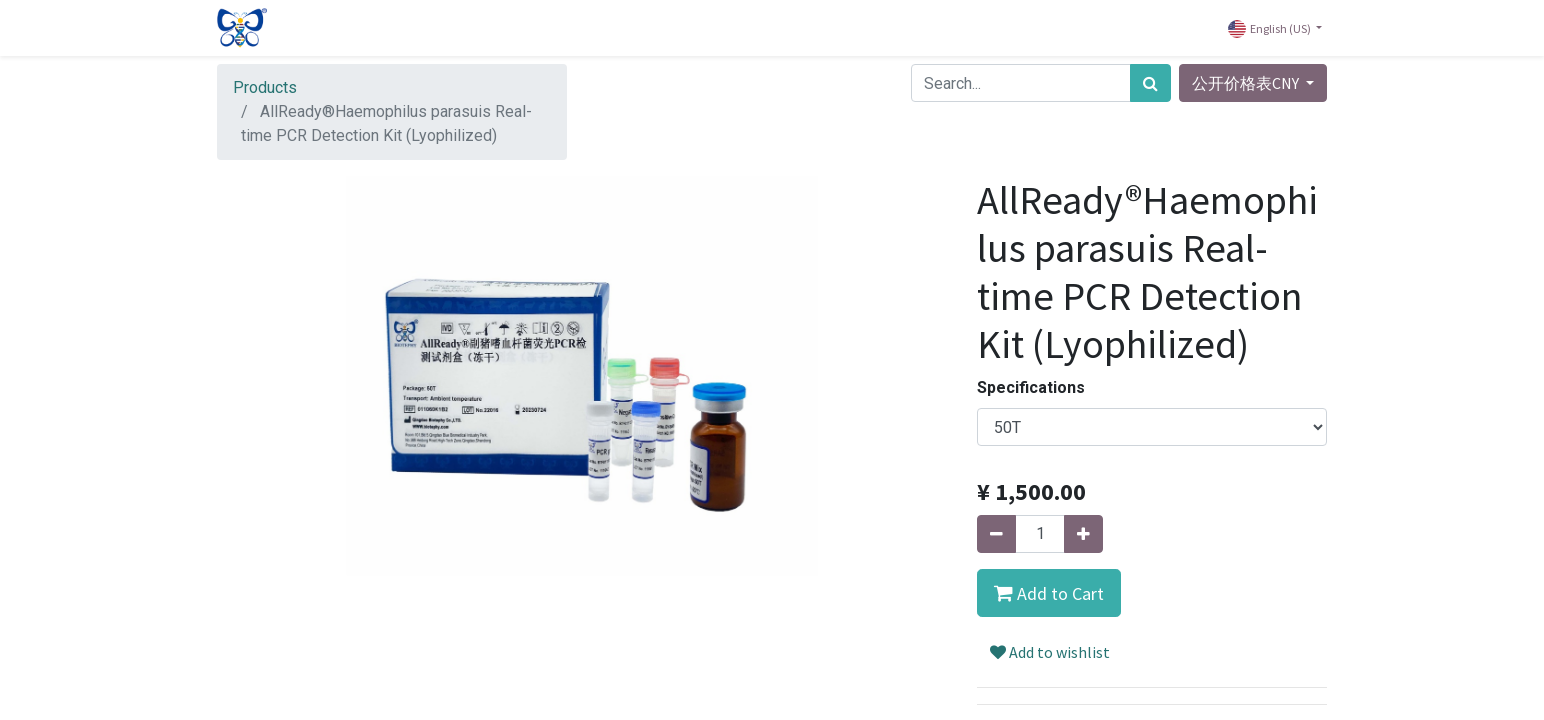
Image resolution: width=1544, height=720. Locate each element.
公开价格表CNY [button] (1247, 83)
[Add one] (1083, 534)
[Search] (1150, 83)
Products (265, 87)
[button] (1049, 593)
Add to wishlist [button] (1050, 652)
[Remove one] (996, 534)
